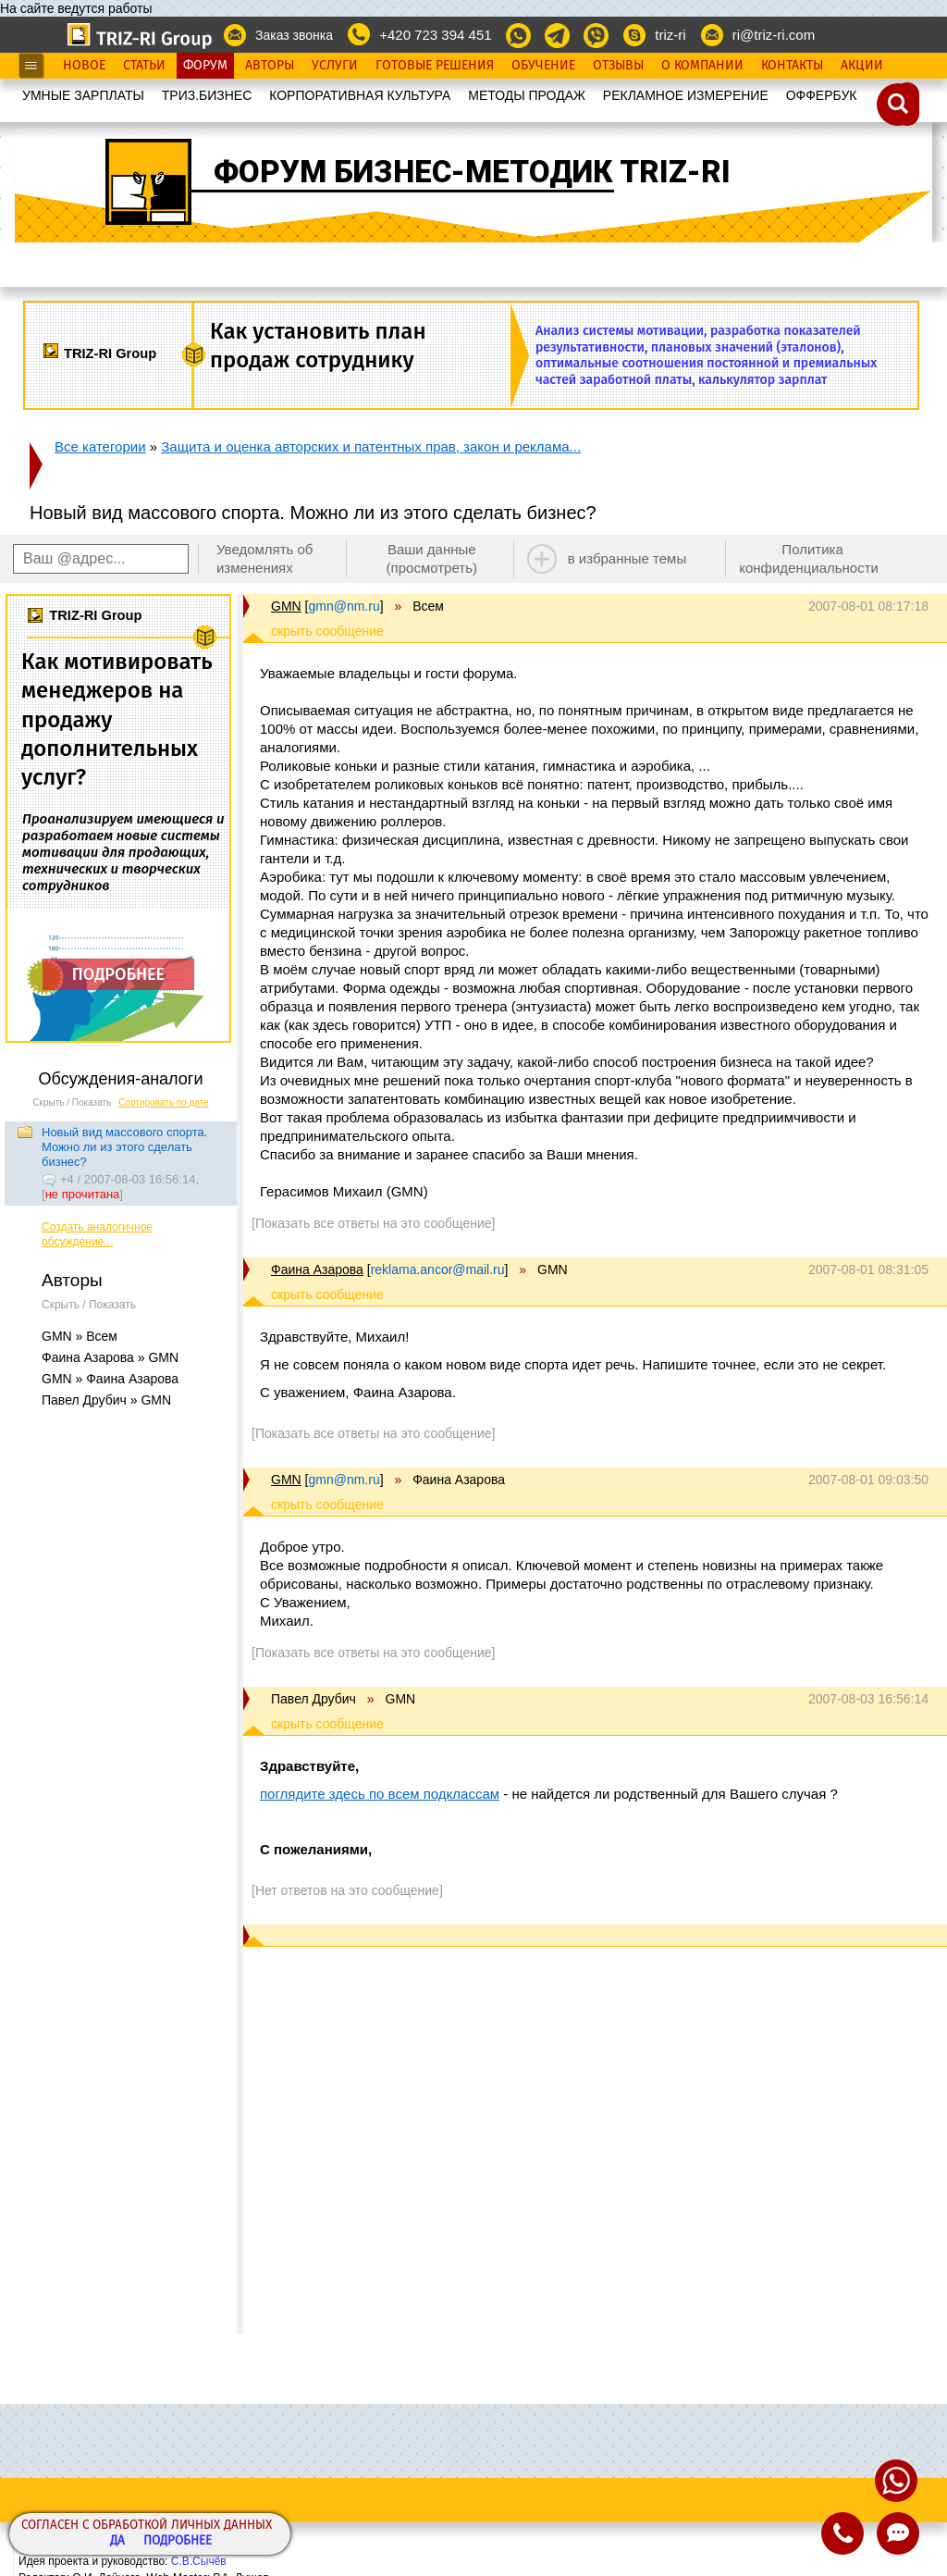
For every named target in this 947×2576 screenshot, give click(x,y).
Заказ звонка (294, 35)
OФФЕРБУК (821, 95)
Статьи (144, 66)
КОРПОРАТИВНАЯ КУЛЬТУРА (359, 95)
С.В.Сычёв (199, 2561)
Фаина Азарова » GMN (110, 1357)
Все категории (100, 446)
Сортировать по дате (163, 1102)
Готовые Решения (434, 66)
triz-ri (670, 35)
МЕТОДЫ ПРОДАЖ (526, 95)
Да (117, 2541)
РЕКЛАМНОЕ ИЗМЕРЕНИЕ (686, 95)
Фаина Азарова (317, 1269)
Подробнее (177, 2541)
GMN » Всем (79, 1336)
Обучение (543, 66)
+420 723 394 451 (435, 35)
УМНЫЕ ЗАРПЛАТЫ (83, 95)
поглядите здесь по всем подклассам (379, 1794)
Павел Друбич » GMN (106, 1400)
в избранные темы (627, 558)
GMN (286, 606)
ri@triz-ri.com (773, 35)
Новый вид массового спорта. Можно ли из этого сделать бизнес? (124, 1147)
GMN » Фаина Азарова (110, 1378)
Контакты (792, 66)
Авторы (269, 66)
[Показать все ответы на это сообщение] (373, 1223)
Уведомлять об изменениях (265, 558)
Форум (205, 66)
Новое (84, 66)
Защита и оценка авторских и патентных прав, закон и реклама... (371, 446)
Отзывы (618, 66)
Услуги (335, 66)
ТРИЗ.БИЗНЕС (207, 95)
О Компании (702, 66)
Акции (862, 66)
